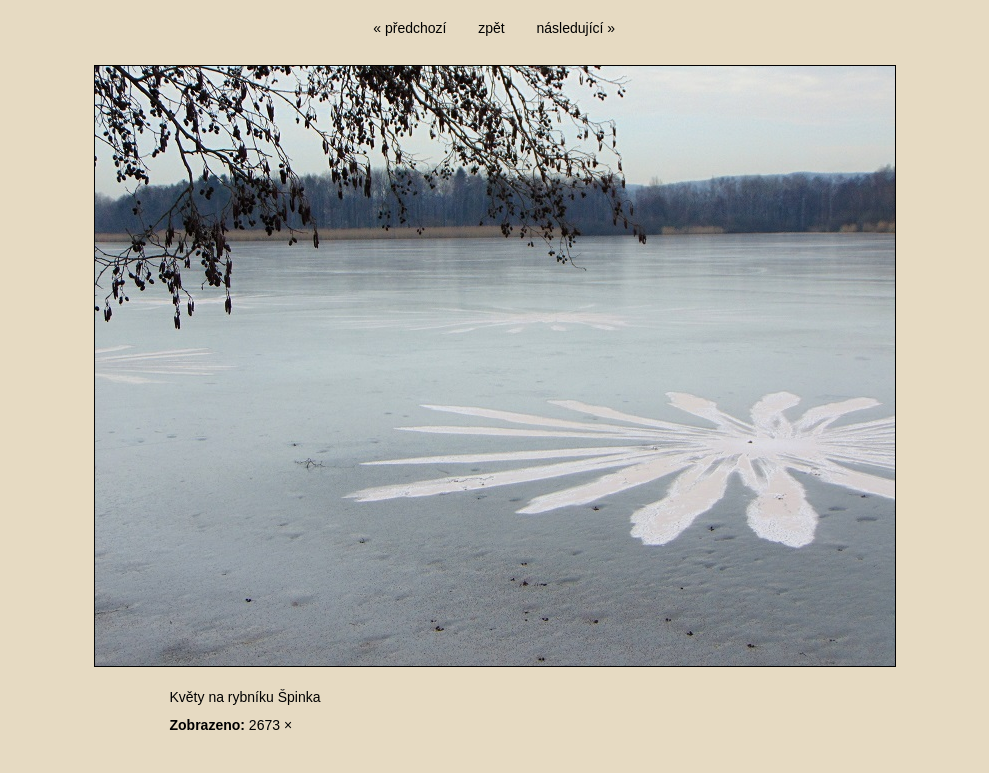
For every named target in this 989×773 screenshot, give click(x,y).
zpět (491, 28)
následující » (576, 28)
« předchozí (409, 28)
